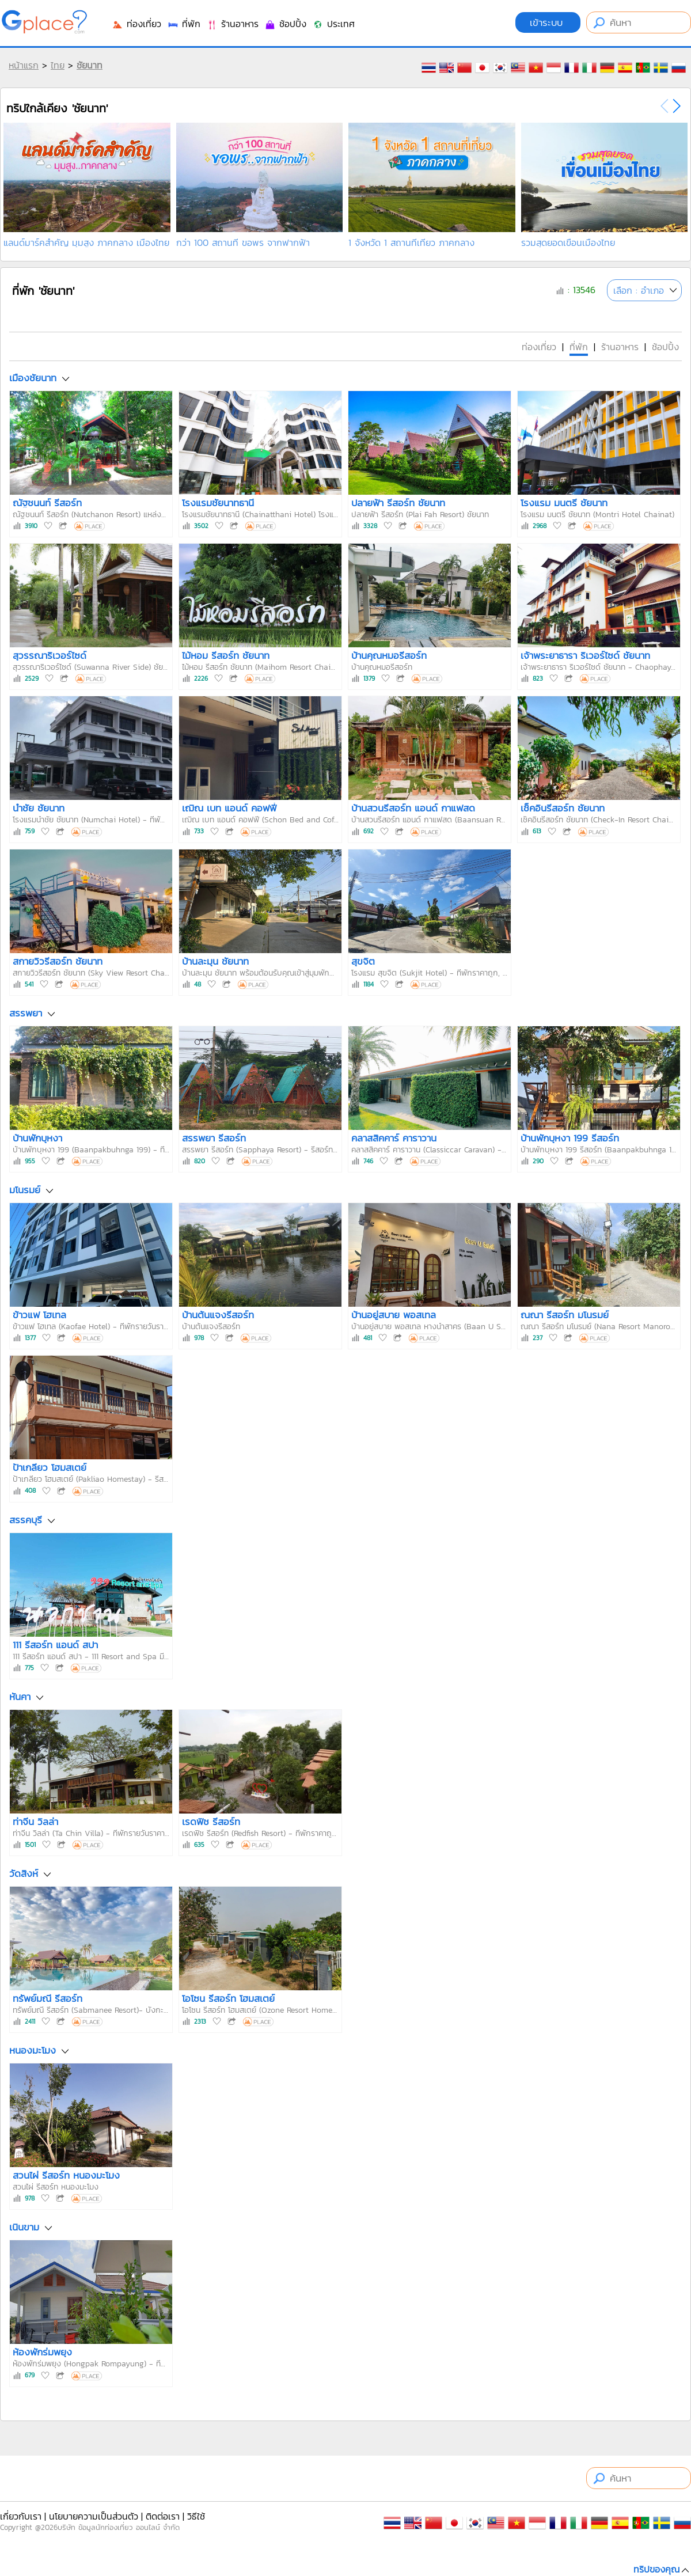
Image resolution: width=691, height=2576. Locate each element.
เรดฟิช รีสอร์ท (211, 1821)
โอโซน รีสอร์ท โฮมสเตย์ (228, 1998)
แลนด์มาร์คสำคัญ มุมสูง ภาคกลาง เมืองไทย (86, 242)
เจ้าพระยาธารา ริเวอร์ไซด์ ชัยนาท (585, 655)
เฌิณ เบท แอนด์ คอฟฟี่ (229, 808)
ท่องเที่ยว (136, 24)
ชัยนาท (89, 65)
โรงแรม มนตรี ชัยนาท (564, 502)
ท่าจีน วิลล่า (35, 1821)
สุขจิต (363, 961)
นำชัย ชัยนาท (38, 808)
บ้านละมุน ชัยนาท (215, 961)
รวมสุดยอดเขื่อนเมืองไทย (568, 242)
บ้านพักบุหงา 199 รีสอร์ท (570, 1137)
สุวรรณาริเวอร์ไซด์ (49, 655)
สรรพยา (25, 1013)
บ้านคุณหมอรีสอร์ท (389, 655)
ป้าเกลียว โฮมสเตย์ (49, 1467)
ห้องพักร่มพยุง (42, 2351)
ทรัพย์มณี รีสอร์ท (47, 1998)
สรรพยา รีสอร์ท (214, 1137)
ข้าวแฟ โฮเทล (39, 1314)
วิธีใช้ (196, 2516)
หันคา (20, 1696)
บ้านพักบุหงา (37, 1137)
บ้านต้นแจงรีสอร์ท (218, 1314)
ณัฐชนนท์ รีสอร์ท (47, 502)
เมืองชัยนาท (32, 377)
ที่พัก (183, 24)
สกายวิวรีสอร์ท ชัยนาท (57, 961)
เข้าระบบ (548, 22)
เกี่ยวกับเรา (20, 2516)
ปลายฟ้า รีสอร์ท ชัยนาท (398, 502)
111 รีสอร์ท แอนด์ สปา (55, 1644)
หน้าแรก (24, 65)
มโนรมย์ (24, 1189)
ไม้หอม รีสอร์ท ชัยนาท (225, 655)
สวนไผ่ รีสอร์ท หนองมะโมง (66, 2175)
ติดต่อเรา (163, 2516)
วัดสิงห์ (23, 1873)
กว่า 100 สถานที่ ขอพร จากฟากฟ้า (243, 242)
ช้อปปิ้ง (285, 24)
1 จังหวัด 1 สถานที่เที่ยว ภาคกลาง (411, 242)
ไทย (57, 65)
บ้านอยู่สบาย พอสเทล (393, 1314)
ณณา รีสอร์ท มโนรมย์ (565, 1314)
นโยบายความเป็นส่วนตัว (93, 2516)
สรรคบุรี (25, 1519)
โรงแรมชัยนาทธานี (218, 502)
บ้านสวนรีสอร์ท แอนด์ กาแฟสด (413, 808)
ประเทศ (333, 24)
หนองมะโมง (32, 2050)
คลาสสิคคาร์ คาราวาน (393, 1137)
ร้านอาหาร (232, 24)
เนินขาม (24, 2227)
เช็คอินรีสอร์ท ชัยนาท (563, 808)
